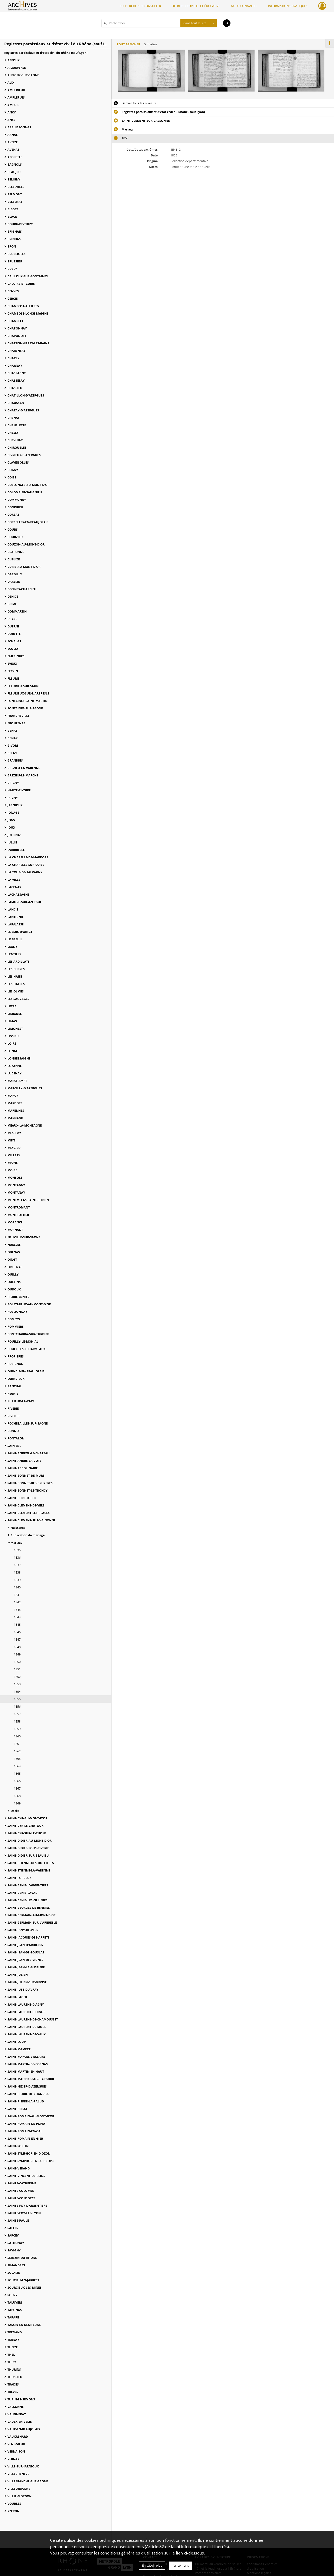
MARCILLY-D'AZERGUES (24, 1088)
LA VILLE (13, 880)
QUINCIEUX (15, 1379)
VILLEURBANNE (18, 2489)
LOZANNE (14, 1066)
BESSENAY (15, 202)
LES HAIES (14, 976)
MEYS (11, 1140)
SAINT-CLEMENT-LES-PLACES (28, 1513)
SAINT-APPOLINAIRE (22, 1468)
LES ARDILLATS (18, 961)
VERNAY (13, 2459)
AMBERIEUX (16, 90)
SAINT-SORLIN (18, 2146)
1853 (17, 1684)
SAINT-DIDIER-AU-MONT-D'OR (29, 1841)
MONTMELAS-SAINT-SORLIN (28, 1200)
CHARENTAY (16, 351)
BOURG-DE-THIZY (20, 224)
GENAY (12, 738)
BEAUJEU (14, 172)
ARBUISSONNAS (19, 127)
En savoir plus (152, 2565)
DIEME (12, 604)
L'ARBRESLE (16, 850)
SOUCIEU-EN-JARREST (23, 2280)
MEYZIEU (14, 1148)
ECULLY (13, 649)
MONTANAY (16, 1192)
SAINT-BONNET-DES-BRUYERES (30, 1483)
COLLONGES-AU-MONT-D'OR (28, 485)
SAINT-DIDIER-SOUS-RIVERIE (28, 1848)
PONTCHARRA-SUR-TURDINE (28, 1334)
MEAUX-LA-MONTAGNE (24, 1125)
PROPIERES (15, 1356)
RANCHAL (14, 1386)
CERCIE (12, 298)
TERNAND (14, 2332)
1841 (17, 1595)
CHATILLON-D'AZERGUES (25, 395)
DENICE (12, 596)
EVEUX (12, 664)
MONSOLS (14, 1178)
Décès (15, 1811)
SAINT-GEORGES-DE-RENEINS (28, 1908)
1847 (17, 1639)
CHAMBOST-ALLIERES (23, 306)
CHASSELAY (16, 380)
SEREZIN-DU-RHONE (22, 2258)
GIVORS (13, 745)
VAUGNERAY (16, 2414)
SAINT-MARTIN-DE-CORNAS (27, 2064)
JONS (11, 820)
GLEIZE (12, 753)
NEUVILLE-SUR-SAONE (23, 1237)
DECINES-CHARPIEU (21, 589)
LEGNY (12, 947)
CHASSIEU (14, 388)
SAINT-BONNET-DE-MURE (26, 1475)
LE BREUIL (14, 939)
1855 (17, 1699)
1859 (17, 1729)
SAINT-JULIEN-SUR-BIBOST (26, 1982)
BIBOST (12, 209)
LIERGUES (14, 1014)
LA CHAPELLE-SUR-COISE (25, 865)
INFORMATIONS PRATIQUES (288, 6)
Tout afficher (128, 44)
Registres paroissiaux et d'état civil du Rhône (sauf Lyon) (46, 53)
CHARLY (13, 358)
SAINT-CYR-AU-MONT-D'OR (27, 1818)
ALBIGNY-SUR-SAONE (23, 75)
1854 (17, 1692)
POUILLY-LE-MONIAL (22, 1341)
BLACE (12, 217)
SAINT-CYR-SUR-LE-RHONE (26, 1833)
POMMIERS (15, 1327)
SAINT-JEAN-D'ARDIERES (25, 1945)
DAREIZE (13, 582)
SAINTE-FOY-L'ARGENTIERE (27, 2206)
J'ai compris (181, 2565)
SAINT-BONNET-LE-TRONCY (27, 1490)
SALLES (12, 2228)
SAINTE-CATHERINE (21, 2183)
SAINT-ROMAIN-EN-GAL (24, 2131)
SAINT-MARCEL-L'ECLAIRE (26, 2057)
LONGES (13, 1051)
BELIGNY (13, 179)
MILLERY (13, 1155)
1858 (17, 1721)
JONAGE (13, 812)
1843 (17, 1610)
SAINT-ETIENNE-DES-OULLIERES (30, 1863)
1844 (17, 1617)
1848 (17, 1647)
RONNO (13, 1431)
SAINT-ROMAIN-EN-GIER (25, 2138)
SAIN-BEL (14, 1446)
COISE (11, 477)
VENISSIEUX (16, 2444)
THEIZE (12, 2347)
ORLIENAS (14, 1267)
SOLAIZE (13, 2273)
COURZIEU (15, 537)
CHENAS (13, 418)
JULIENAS (14, 835)
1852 (17, 1677)
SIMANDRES (16, 2265)
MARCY (12, 1096)
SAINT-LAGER (17, 1997)
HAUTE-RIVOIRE (19, 790)
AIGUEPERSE (16, 68)
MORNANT (15, 1230)
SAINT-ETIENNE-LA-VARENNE (28, 1870)
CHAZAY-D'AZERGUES (23, 410)
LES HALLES (16, 984)
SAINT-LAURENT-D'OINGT (26, 2012)
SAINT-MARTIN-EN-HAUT (25, 2071)
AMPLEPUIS (16, 97)
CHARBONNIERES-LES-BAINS (28, 343)
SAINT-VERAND (18, 2168)
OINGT (12, 1259)
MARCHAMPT (17, 1081)
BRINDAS (14, 239)
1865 (17, 1773)
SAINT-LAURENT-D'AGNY (25, 2004)
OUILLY (13, 1274)
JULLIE (12, 842)
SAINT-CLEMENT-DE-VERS (26, 1505)
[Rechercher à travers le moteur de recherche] (143, 23)
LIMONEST (15, 1029)
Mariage (16, 1543)
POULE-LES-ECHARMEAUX (26, 1349)
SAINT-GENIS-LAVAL (22, 1893)
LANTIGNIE (15, 917)
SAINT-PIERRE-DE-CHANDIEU (28, 2094)
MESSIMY (14, 1133)
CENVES (13, 291)
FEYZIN (12, 671)
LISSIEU (13, 1036)
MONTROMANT (18, 1207)
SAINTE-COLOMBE (20, 2191)
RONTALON (15, 1438)
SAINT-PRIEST (17, 2109)
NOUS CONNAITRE (244, 6)
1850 (17, 1662)
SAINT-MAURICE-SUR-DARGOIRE (31, 2079)
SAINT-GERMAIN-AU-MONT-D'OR (31, 1915)
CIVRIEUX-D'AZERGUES (24, 455)
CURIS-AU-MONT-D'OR (23, 567)
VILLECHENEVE (18, 2474)
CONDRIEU (15, 507)
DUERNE (13, 626)
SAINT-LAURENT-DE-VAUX (26, 2034)
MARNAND (15, 1118)
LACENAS (14, 887)
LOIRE (11, 1043)
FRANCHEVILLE (18, 716)
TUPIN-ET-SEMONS (21, 2399)
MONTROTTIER (18, 1215)
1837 (17, 1565)
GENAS (12, 731)
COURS (12, 529)
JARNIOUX (15, 805)
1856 (17, 1706)
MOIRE (12, 1170)
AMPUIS (13, 105)
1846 (17, 1632)
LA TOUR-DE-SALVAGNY (24, 872)
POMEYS (13, 1319)
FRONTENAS (16, 723)
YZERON (13, 2511)
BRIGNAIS (14, 231)
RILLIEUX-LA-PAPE (21, 1401)
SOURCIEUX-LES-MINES (24, 2287)
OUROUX (14, 1289)
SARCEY (13, 2235)
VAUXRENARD (17, 2436)
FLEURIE (13, 678)
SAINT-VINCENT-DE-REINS (26, 2176)
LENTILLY (14, 954)
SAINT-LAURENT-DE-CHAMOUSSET (32, 2019)
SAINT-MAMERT (18, 2049)
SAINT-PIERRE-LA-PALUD (25, 2101)
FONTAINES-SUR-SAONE (25, 708)
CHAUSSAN (15, 403)
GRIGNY (13, 783)
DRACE (12, 619)
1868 (17, 1796)
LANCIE (12, 909)
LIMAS (12, 1021)
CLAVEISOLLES (18, 462)
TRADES (13, 2384)
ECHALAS (14, 641)
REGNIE (12, 1394)
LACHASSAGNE (18, 894)
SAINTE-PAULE (18, 2220)
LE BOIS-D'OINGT (19, 932)
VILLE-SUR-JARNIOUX (23, 2466)
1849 (17, 1654)
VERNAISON (16, 2451)
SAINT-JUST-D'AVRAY (22, 1989)
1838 (17, 1572)
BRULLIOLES (16, 254)
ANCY (11, 112)
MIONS (12, 1163)
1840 (17, 1587)
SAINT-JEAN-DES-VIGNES (25, 1960)
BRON (11, 246)
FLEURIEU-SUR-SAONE (23, 686)
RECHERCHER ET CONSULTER (140, 6)
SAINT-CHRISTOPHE (21, 1498)
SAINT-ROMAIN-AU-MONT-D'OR (30, 2116)
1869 (17, 1803)
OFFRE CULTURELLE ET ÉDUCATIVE (196, 6)
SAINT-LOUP (16, 2042)
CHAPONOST (16, 336)
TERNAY (13, 2340)
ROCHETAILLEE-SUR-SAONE (27, 1423)
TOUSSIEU (14, 2377)
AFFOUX (13, 60)
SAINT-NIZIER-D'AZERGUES (27, 2086)
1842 (17, 1602)
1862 (17, 1751)
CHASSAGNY (16, 373)
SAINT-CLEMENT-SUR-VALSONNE (31, 1520)
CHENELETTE (16, 425)
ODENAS (13, 1252)
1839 (17, 1580)
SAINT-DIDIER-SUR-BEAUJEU (28, 1855)
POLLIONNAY (17, 1312)
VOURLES (14, 2504)
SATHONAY (15, 2243)
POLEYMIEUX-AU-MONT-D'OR (29, 1304)
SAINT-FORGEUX (19, 1878)
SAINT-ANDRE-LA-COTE (24, 1461)
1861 (17, 1744)
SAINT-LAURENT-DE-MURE (26, 2027)
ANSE (11, 120)
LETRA (12, 1006)
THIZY (11, 2362)
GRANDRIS (15, 760)
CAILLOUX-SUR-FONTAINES (27, 276)
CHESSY (13, 433)
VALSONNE (15, 2407)
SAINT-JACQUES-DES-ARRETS (28, 1937)
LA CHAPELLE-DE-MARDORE (27, 857)
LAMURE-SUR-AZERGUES (25, 902)
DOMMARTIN (17, 611)
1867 (17, 1788)
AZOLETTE (14, 157)
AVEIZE (12, 142)
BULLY (12, 269)
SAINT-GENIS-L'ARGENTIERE (27, 1885)
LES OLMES (15, 991)
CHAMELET (15, 321)
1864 (17, 1766)
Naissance (18, 1528)
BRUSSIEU (14, 261)
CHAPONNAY (17, 328)
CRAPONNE (15, 552)
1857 (17, 1714)
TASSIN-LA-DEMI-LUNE (24, 2325)
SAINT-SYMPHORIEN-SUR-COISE (30, 2161)
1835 (17, 1550)
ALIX (10, 82)
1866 (17, 1781)
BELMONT (14, 194)
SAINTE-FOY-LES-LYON (24, 2213)
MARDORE (14, 1103)
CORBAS (13, 515)
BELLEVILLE (15, 187)
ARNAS (12, 135)
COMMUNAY (16, 500)
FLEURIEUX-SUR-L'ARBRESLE (28, 693)
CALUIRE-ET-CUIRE (21, 284)
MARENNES (15, 1110)
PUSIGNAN (15, 1364)
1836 (17, 1557)
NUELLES (14, 1245)
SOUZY (12, 2295)
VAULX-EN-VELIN (19, 2422)
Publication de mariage (28, 1535)
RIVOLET (13, 1416)
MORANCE (15, 1222)
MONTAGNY (16, 1185)
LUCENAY (14, 1073)
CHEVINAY (15, 440)
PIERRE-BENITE (18, 1297)
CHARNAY (14, 366)
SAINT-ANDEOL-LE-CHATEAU (28, 1453)
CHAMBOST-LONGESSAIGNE (27, 313)
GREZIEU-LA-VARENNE (23, 768)
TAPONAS (14, 2310)
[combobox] (198, 23)
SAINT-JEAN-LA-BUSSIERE (26, 1967)
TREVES (12, 2392)
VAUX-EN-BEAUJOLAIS (23, 2429)
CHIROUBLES (16, 447)
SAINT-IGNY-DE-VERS (22, 1930)
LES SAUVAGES (18, 999)
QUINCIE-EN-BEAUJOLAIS (26, 1371)
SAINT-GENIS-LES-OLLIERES (27, 1900)
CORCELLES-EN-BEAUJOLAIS (27, 522)
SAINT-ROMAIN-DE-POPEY (26, 2124)
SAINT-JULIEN (17, 1975)
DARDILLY (14, 574)
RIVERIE (13, 1408)
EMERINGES (15, 656)
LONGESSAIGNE (18, 1058)
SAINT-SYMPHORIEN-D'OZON (28, 2153)
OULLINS (14, 1282)
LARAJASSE (15, 924)
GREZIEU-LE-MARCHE (22, 775)
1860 (17, 1736)
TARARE (13, 2317)
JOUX (11, 827)
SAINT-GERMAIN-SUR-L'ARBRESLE (32, 1922)
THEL (11, 2355)
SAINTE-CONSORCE (21, 2198)
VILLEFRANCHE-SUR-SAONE (27, 2481)
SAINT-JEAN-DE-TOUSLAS (25, 1952)
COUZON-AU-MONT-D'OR (26, 544)
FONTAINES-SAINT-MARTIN (27, 701)
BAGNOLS (14, 164)
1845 (17, 1624)
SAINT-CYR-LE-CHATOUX (25, 1826)
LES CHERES (16, 969)
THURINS (14, 2369)
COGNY (12, 470)
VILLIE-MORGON (19, 2496)
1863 (17, 1759)
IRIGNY (12, 798)
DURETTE (14, 634)
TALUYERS (15, 2302)
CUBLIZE (13, 559)
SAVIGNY (14, 2250)
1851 (17, 1669)
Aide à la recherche (118, 30)
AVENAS (13, 149)
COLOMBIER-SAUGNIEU (24, 492)
